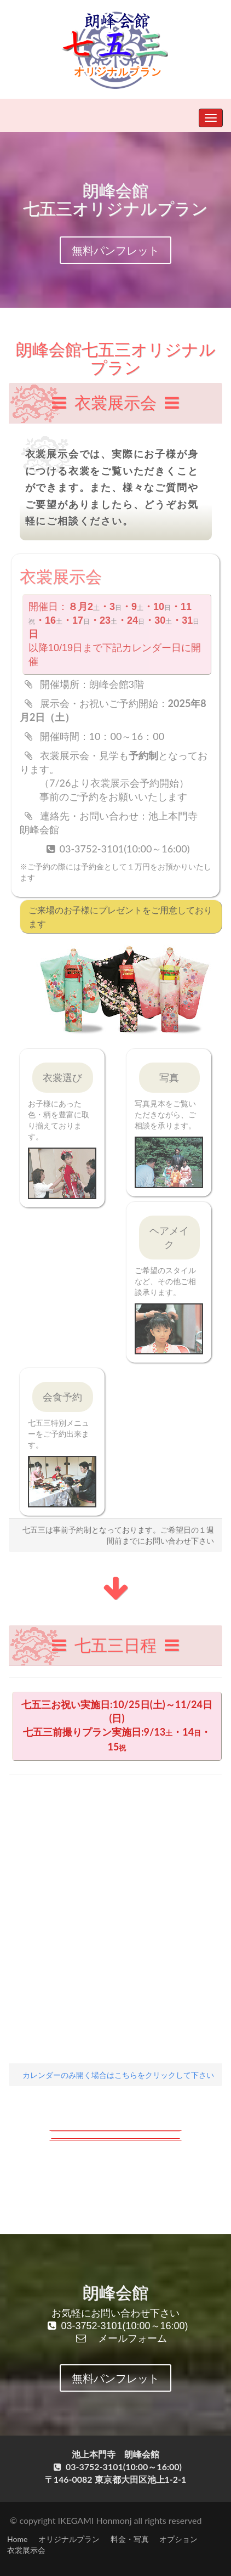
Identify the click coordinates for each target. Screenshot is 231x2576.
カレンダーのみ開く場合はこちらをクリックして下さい (118, 2075)
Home (17, 2539)
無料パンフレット (115, 250)
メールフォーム (118, 2338)
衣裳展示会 (26, 2550)
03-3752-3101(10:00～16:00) (118, 2325)
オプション (178, 2539)
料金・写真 (130, 2539)
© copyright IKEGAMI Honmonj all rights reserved (105, 2520)
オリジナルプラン (69, 2539)
